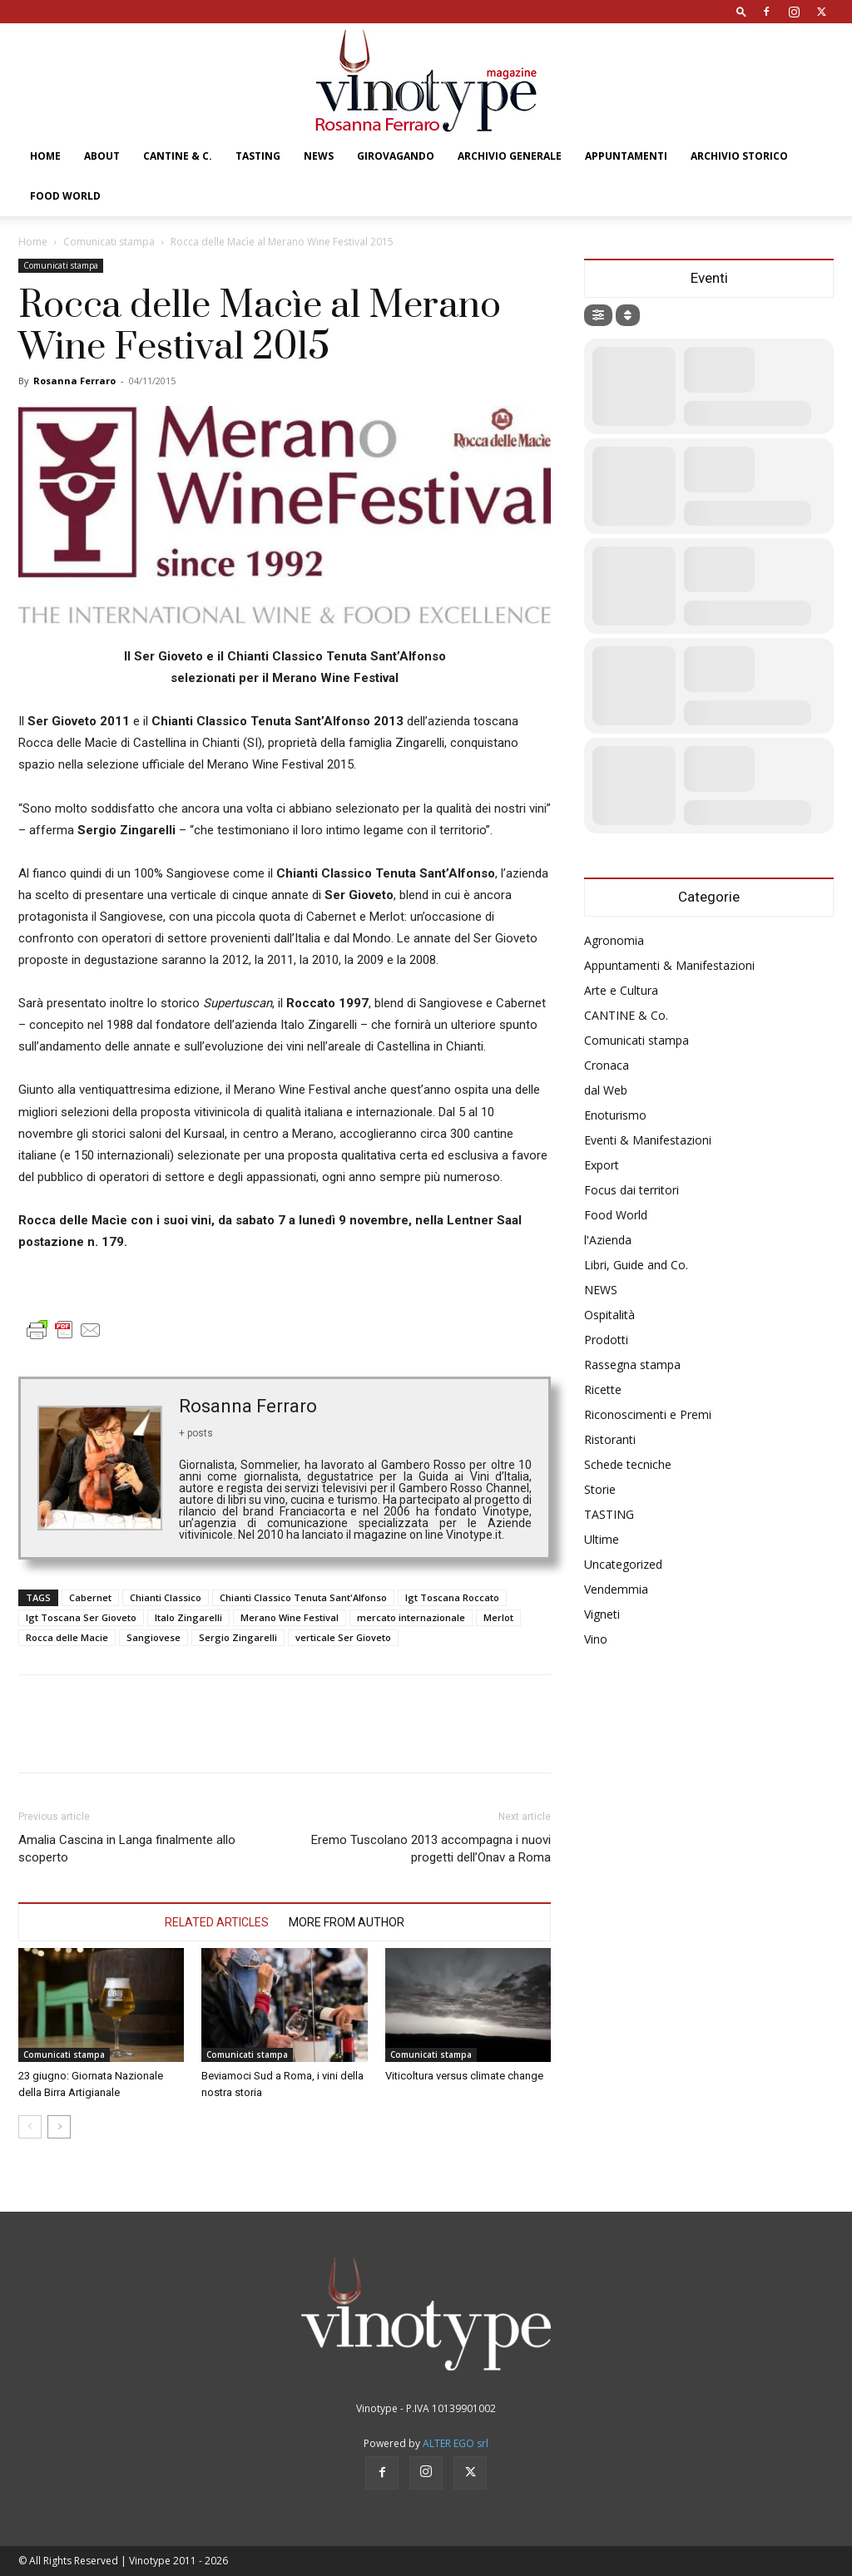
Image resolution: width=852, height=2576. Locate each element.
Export (601, 1165)
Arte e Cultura (621, 990)
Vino (595, 1639)
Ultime (601, 1539)
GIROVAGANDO (395, 156)
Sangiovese (153, 1637)
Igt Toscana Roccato (452, 1597)
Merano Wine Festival (289, 1617)
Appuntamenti (626, 156)
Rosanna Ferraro (74, 380)
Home (45, 156)
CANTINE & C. (177, 156)
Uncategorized (623, 1564)
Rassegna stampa (632, 1364)
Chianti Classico (165, 1597)
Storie (600, 1489)
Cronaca (606, 1065)
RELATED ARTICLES (217, 1922)
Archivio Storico (739, 156)
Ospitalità (609, 1315)
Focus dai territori (631, 1190)
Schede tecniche (627, 1464)
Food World (65, 196)
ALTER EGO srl (455, 2443)
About (102, 156)
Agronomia (614, 940)
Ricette (603, 1389)
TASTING (257, 156)
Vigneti (602, 1614)
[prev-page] (30, 2126)
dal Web (605, 1090)
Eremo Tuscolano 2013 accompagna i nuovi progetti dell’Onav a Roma (431, 1848)
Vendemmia (616, 1589)
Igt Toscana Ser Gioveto (81, 1617)
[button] (741, 11)
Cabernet (90, 1597)
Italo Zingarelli (188, 1617)
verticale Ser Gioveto (343, 1637)
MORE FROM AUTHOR (346, 1922)
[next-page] (59, 2126)
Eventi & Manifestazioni (647, 1140)
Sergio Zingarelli (238, 1637)
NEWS (319, 156)
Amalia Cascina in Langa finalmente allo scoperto (126, 1848)
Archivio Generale (510, 156)
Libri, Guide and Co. (636, 1265)
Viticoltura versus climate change (464, 2075)
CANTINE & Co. (626, 1015)
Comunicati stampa (109, 242)
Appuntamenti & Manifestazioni (669, 965)
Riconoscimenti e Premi (647, 1414)
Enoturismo (615, 1115)
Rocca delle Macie (67, 1637)
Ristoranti (610, 1439)
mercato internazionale (411, 1617)
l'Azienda (608, 1240)
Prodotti (606, 1339)
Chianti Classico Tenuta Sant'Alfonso (303, 1597)
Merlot (498, 1617)
